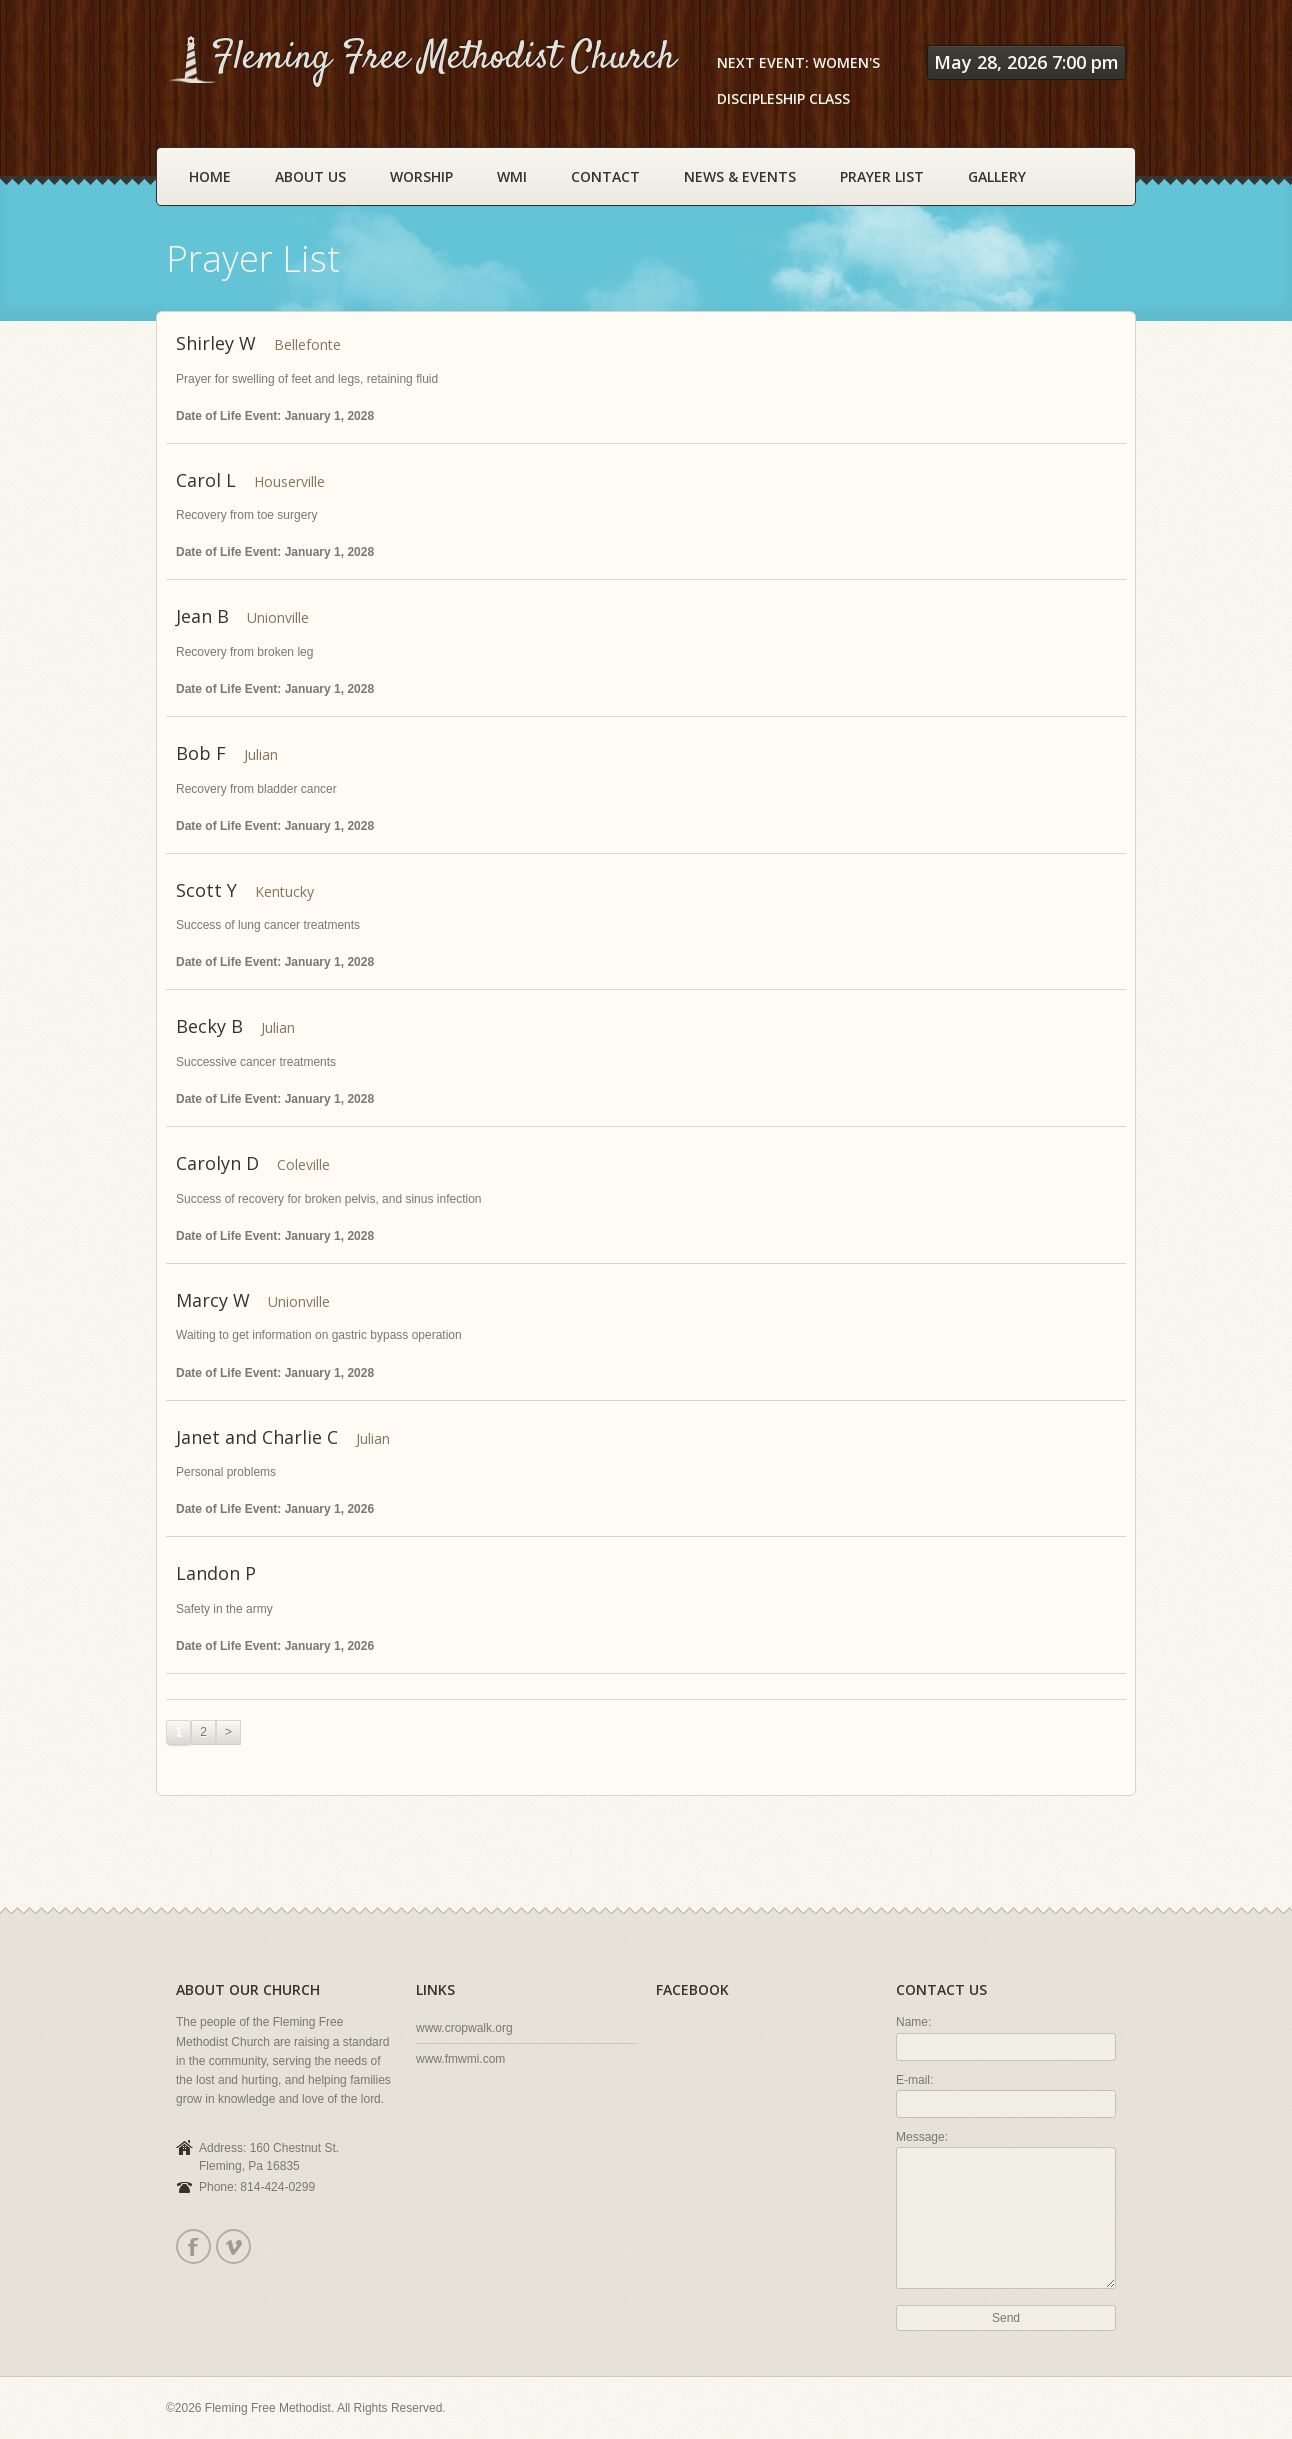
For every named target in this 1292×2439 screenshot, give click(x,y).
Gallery (997, 176)
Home (210, 176)
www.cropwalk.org (464, 2028)
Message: (922, 2137)
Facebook (192, 2246)
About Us (310, 176)
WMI (512, 176)
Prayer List (882, 176)
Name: (913, 2022)
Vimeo (232, 2246)
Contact (605, 176)
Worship (421, 176)
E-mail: (914, 2080)
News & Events (740, 176)
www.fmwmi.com (460, 2059)
